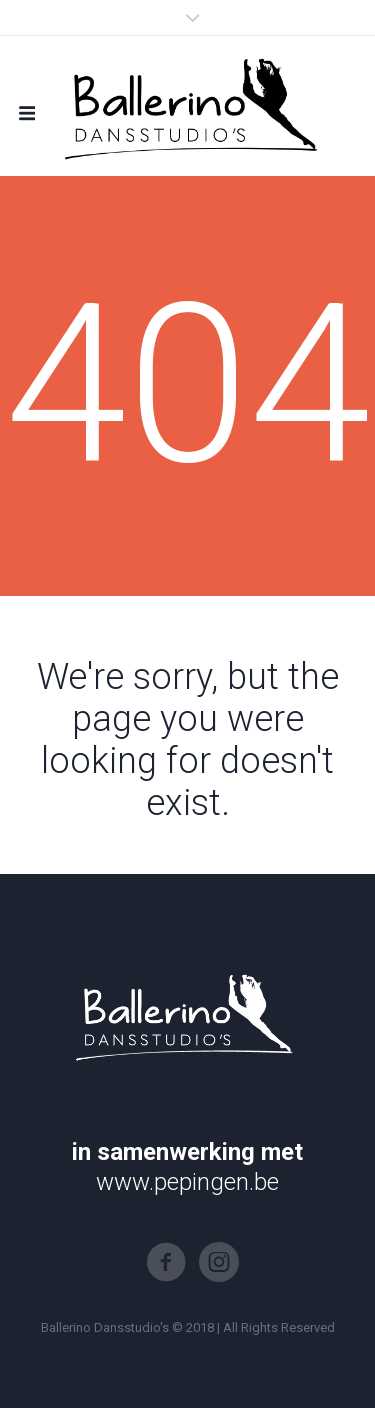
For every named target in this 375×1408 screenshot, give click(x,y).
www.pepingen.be (187, 1182)
